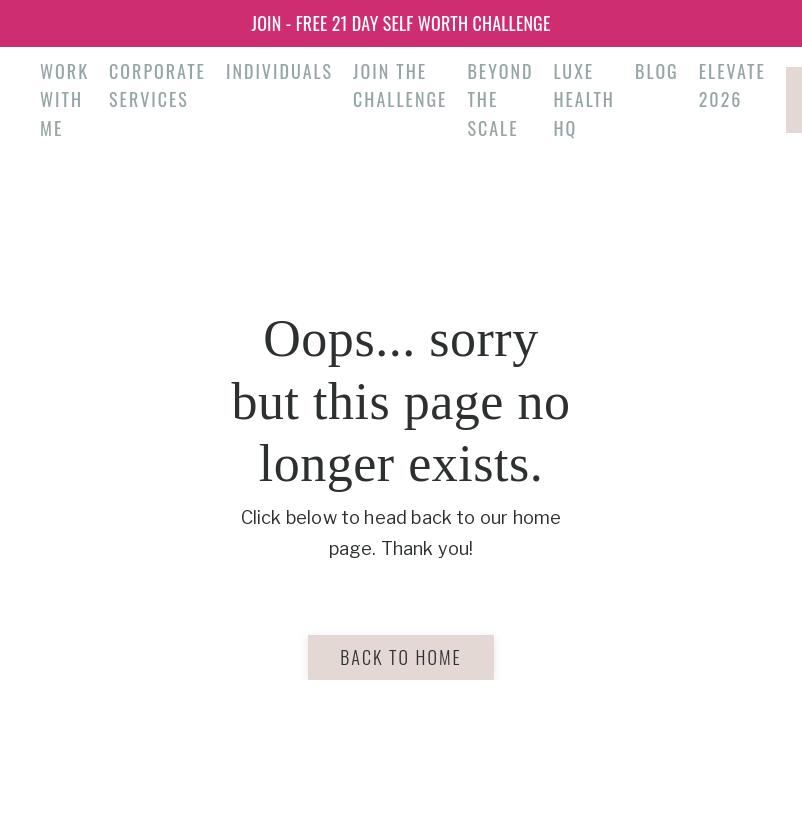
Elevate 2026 (732, 85)
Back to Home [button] (400, 657)
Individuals (279, 71)
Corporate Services (157, 85)
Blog (657, 71)
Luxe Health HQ (584, 100)
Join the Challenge (400, 85)
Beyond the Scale (500, 100)
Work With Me (64, 100)
